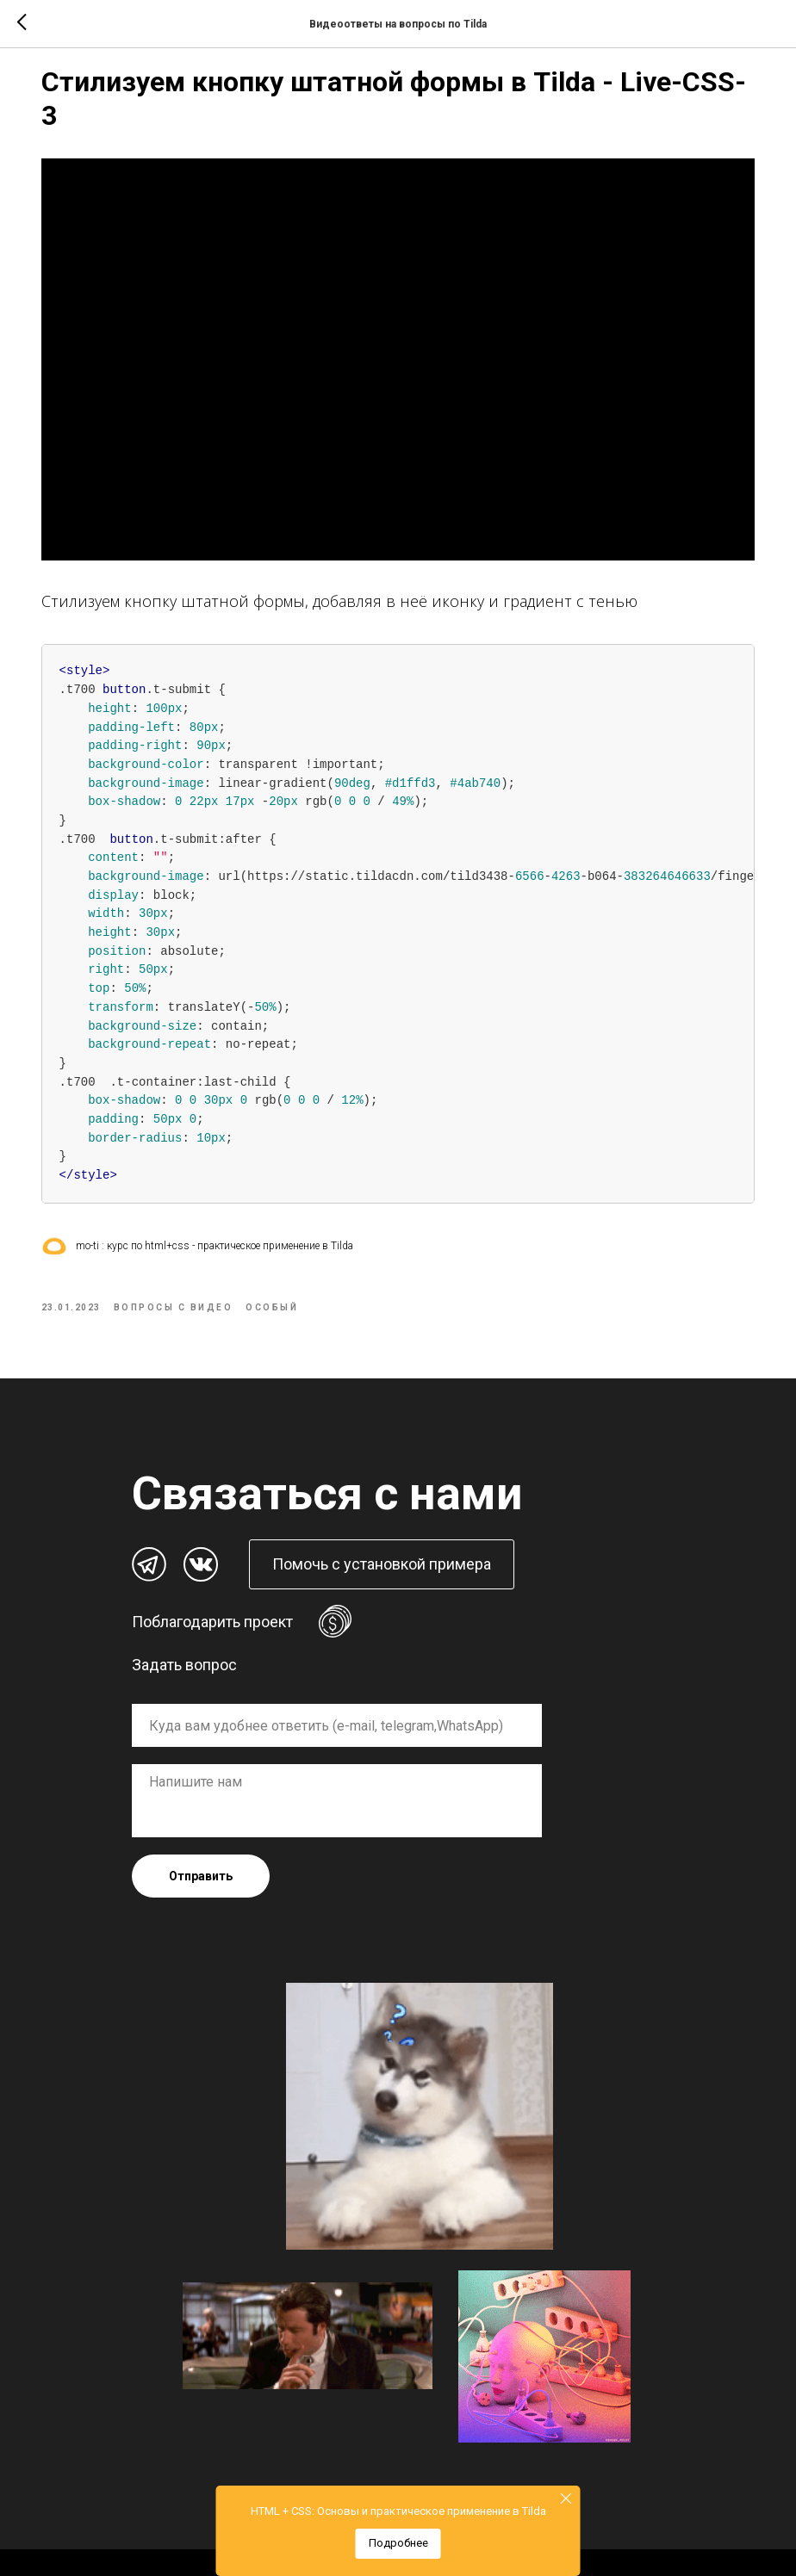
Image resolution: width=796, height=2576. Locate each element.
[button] (381, 1531)
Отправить (201, 1842)
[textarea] (337, 1767)
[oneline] (337, 1691)
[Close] (566, 2498)
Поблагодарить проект (212, 1588)
